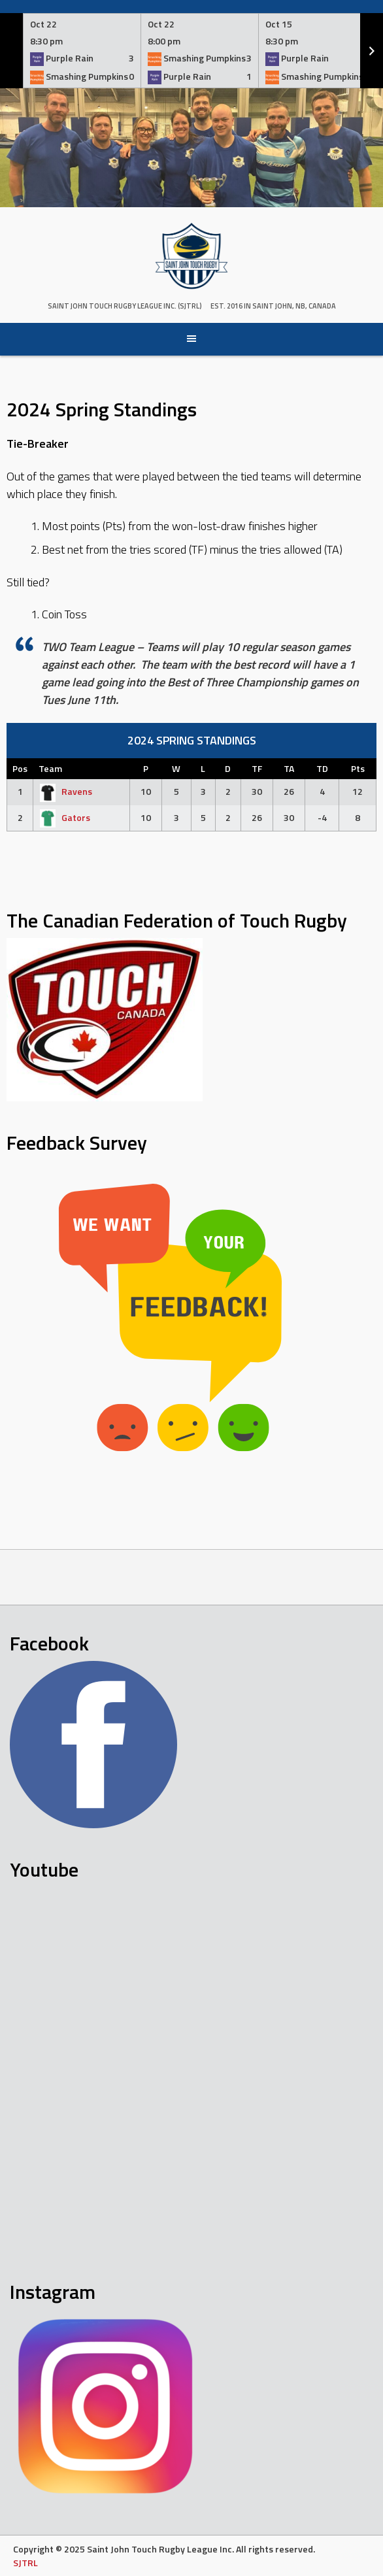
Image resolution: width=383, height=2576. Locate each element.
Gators (64, 817)
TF (257, 768)
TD (322, 768)
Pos (19, 768)
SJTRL (25, 2562)
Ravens (65, 791)
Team (50, 768)
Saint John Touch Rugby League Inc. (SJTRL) (125, 306)
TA (289, 768)
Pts (358, 768)
